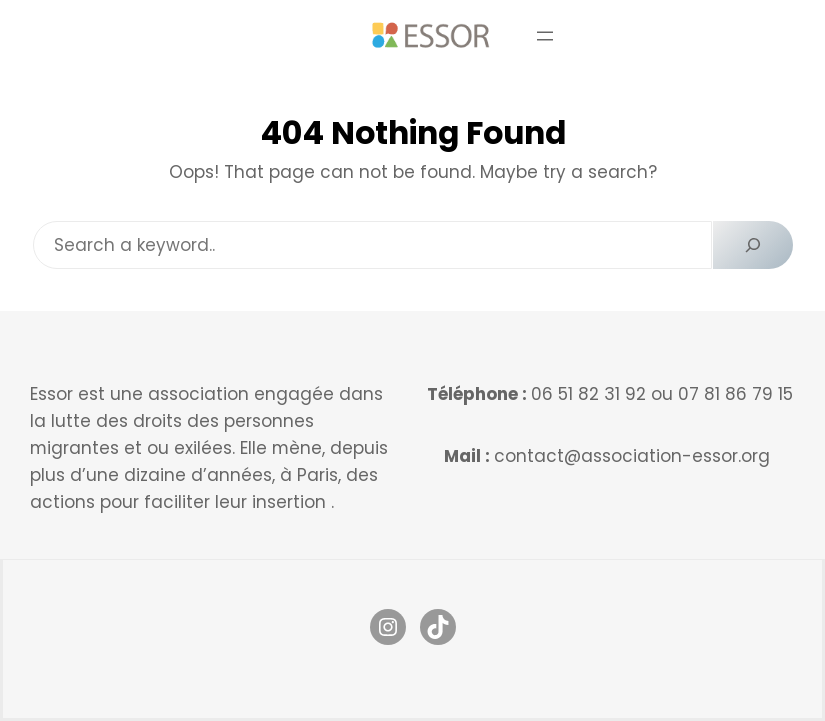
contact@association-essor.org (632, 456)
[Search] (753, 245)
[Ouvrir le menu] (545, 36)
